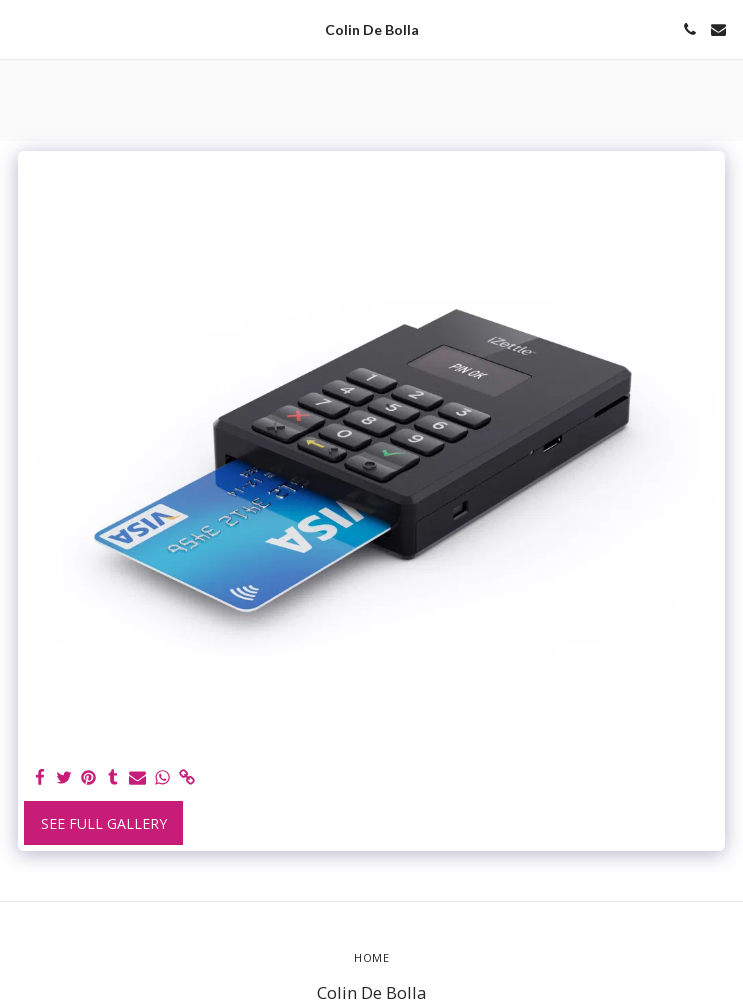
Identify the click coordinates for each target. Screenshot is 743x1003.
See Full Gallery (104, 823)
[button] (22, 28)
